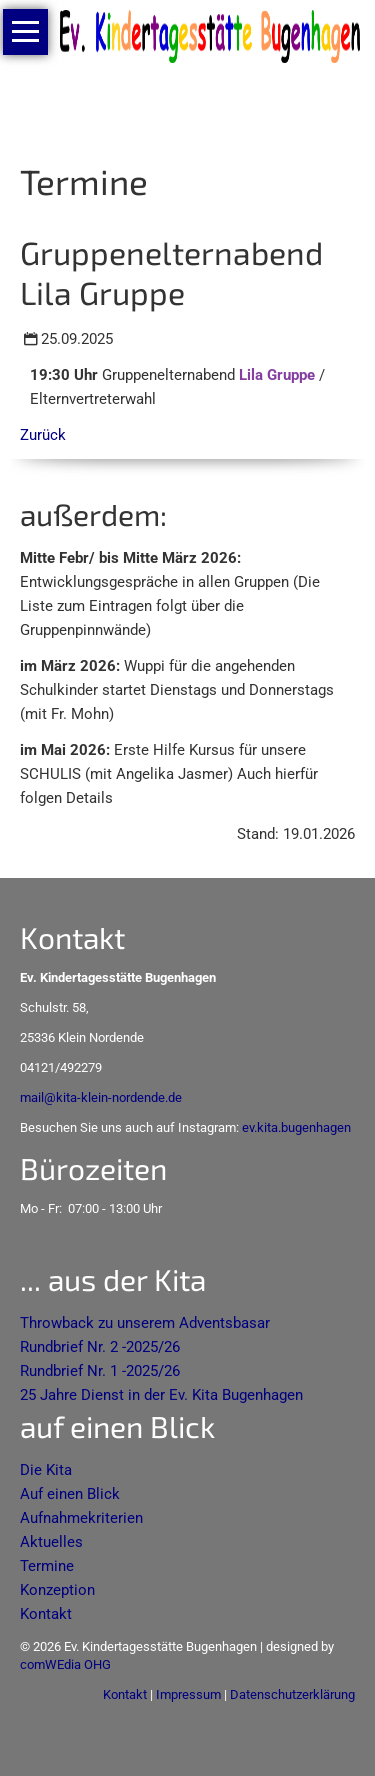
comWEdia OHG (65, 1664)
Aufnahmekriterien (81, 1518)
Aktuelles (51, 1542)
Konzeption (57, 1590)
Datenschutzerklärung (292, 1694)
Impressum (188, 1694)
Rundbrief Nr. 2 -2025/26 (100, 1347)
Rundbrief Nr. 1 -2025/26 (100, 1371)
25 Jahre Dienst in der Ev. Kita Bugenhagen (161, 1395)
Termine (47, 1566)
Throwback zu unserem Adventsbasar (145, 1323)
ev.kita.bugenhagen (296, 1127)
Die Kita (46, 1470)
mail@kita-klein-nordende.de (101, 1097)
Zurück (43, 435)
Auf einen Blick (70, 1494)
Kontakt (46, 1614)
